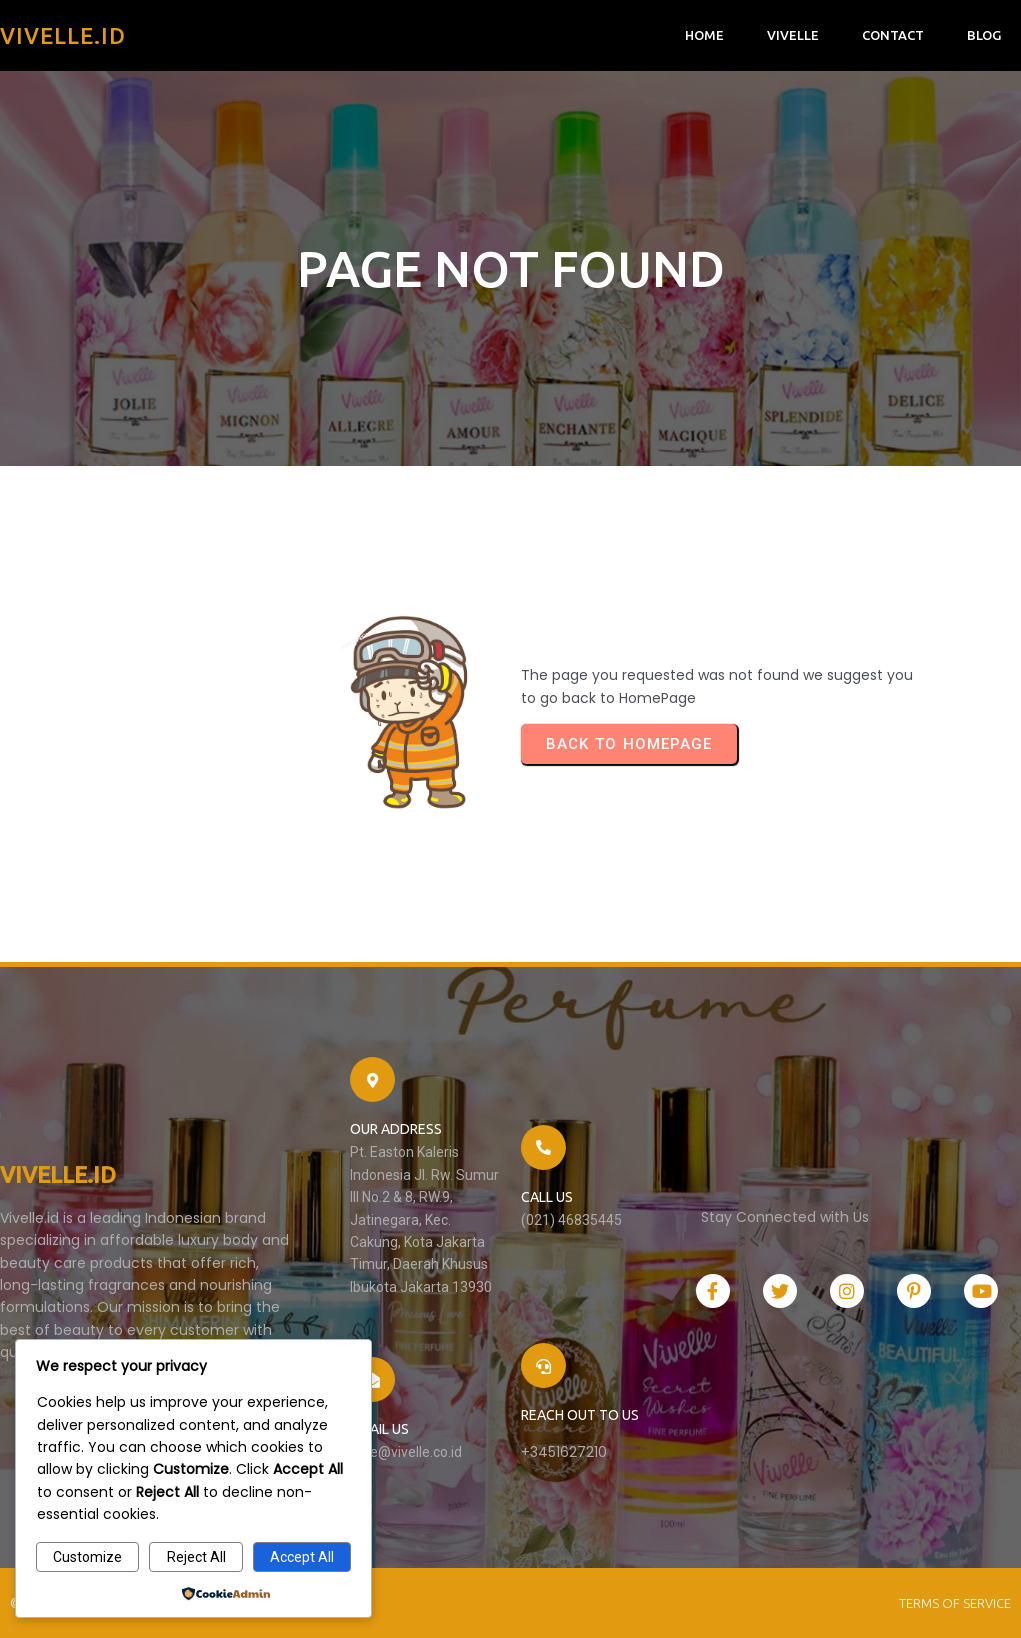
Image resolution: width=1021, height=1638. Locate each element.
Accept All (302, 1557)
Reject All (196, 1557)
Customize (87, 1557)
